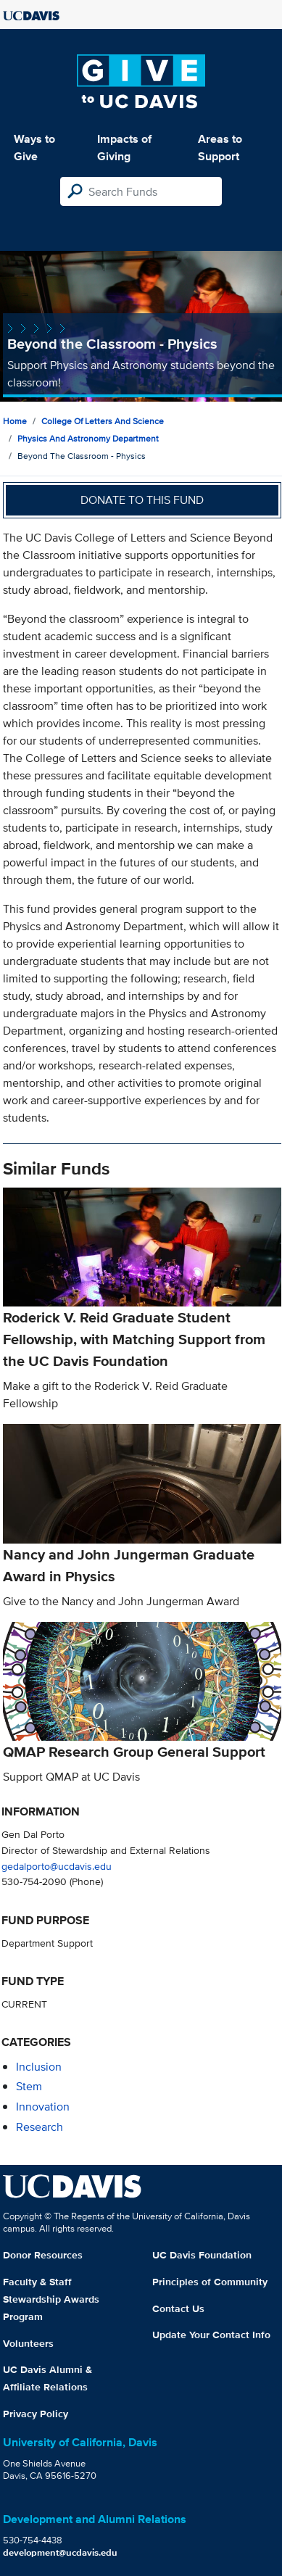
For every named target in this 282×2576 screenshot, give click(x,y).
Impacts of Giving (124, 148)
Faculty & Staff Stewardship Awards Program (51, 2299)
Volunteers (28, 2343)
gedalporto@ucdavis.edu (56, 1865)
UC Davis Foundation (202, 2255)
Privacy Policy (35, 2413)
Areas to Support (220, 148)
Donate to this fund (142, 500)
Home (15, 421)
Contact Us (178, 2308)
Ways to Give (34, 148)
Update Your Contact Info (211, 2334)
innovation (43, 2106)
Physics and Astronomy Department (88, 438)
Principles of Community (210, 2281)
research (39, 2127)
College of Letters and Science (102, 421)
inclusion (39, 2066)
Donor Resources (43, 2255)
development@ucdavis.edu (60, 2552)
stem (29, 2086)
